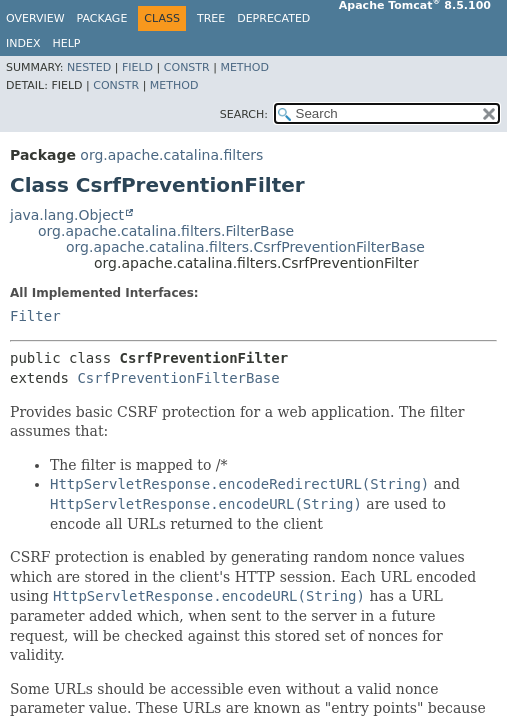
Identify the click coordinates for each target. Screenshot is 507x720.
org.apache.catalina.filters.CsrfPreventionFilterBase (245, 247)
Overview (35, 18)
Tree (211, 18)
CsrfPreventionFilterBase (178, 378)
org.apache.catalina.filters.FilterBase (166, 231)
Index (23, 43)
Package (102, 18)
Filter (35, 316)
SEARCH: (244, 114)
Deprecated (273, 18)
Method (244, 67)
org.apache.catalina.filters (171, 155)
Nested (89, 67)
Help (66, 43)
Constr (187, 67)
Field (137, 67)
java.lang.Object (67, 215)
